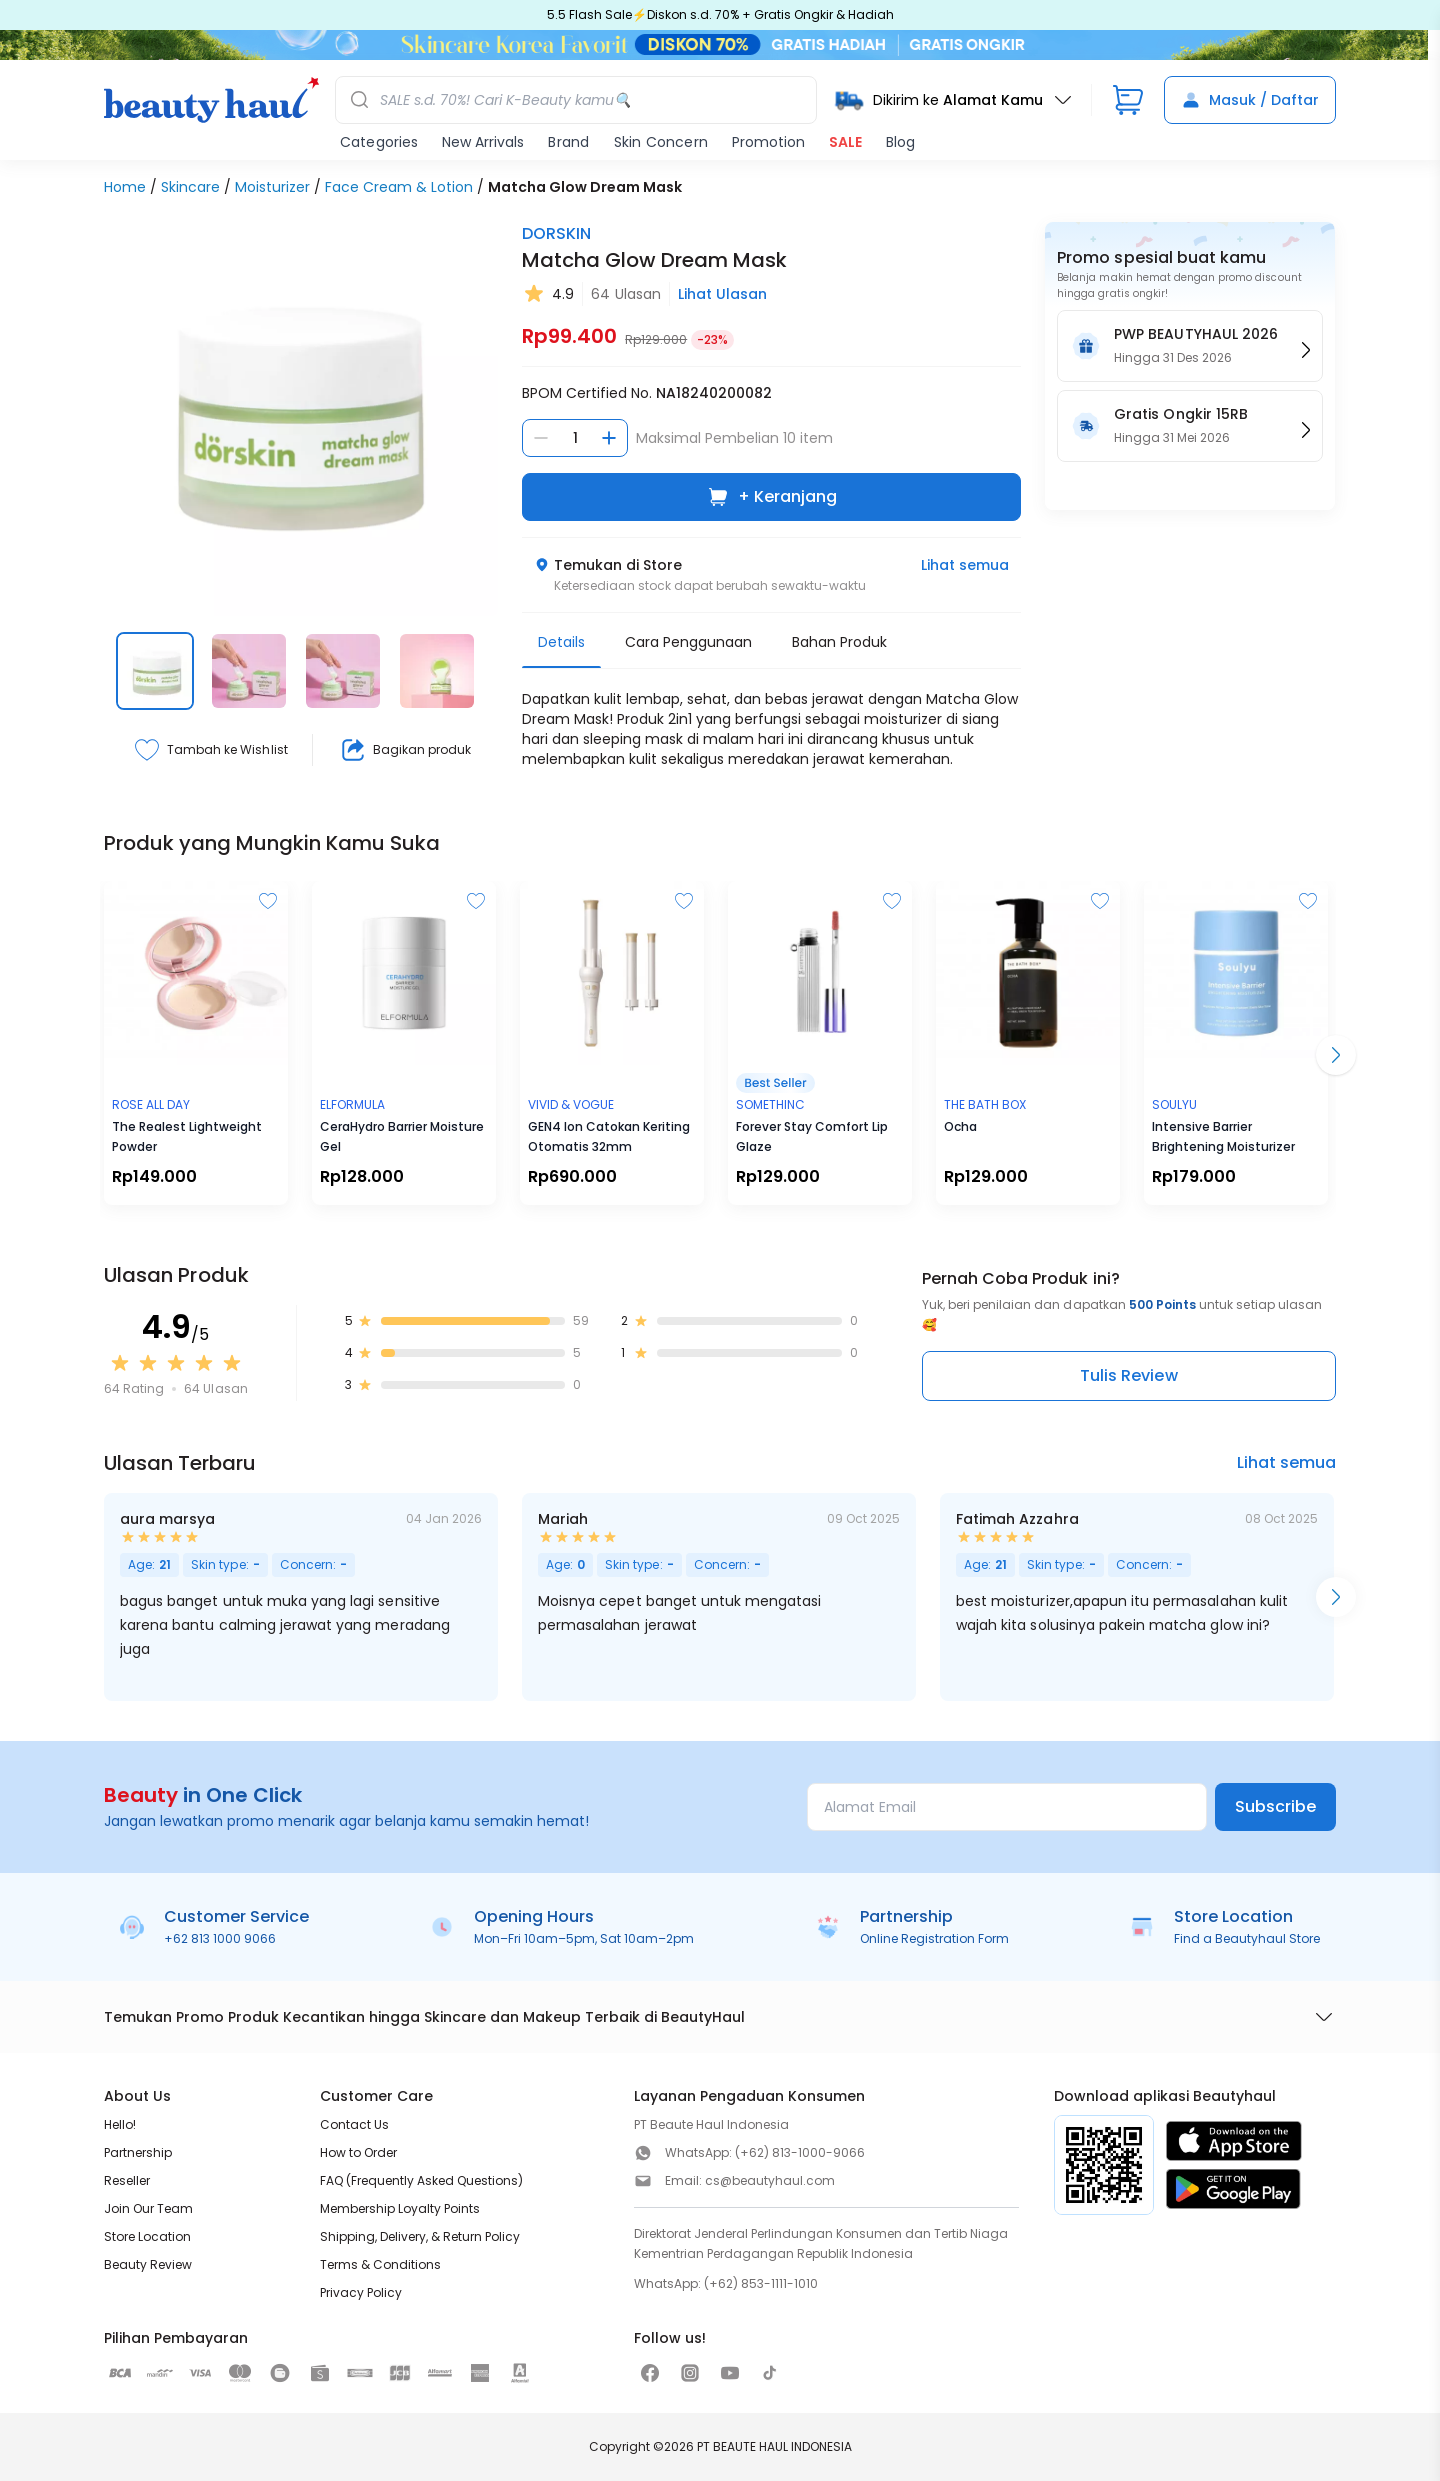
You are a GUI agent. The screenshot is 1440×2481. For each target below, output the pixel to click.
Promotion (768, 142)
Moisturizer (272, 187)
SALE (845, 142)
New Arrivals (483, 142)
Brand (568, 142)
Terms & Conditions (380, 2264)
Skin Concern (661, 142)
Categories (379, 142)
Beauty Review (148, 2264)
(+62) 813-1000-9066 (800, 2152)
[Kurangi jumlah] (541, 438)
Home (125, 187)
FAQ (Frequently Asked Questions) (421, 2180)
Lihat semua (965, 565)
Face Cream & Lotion (399, 187)
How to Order (358, 2152)
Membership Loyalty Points (400, 2208)
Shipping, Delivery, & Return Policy (420, 2236)
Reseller (127, 2180)
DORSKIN (556, 233)
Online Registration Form (934, 1938)
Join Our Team (148, 2208)
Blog (900, 142)
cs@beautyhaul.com (770, 2180)
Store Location (147, 2236)
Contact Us (354, 2124)
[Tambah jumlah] (609, 438)
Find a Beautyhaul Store (1247, 1938)
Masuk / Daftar (1250, 100)
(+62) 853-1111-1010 (761, 2283)
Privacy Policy (361, 2292)
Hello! (120, 2124)
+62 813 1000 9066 (220, 1938)
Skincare (190, 187)
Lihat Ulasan (722, 294)
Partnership (138, 2152)
